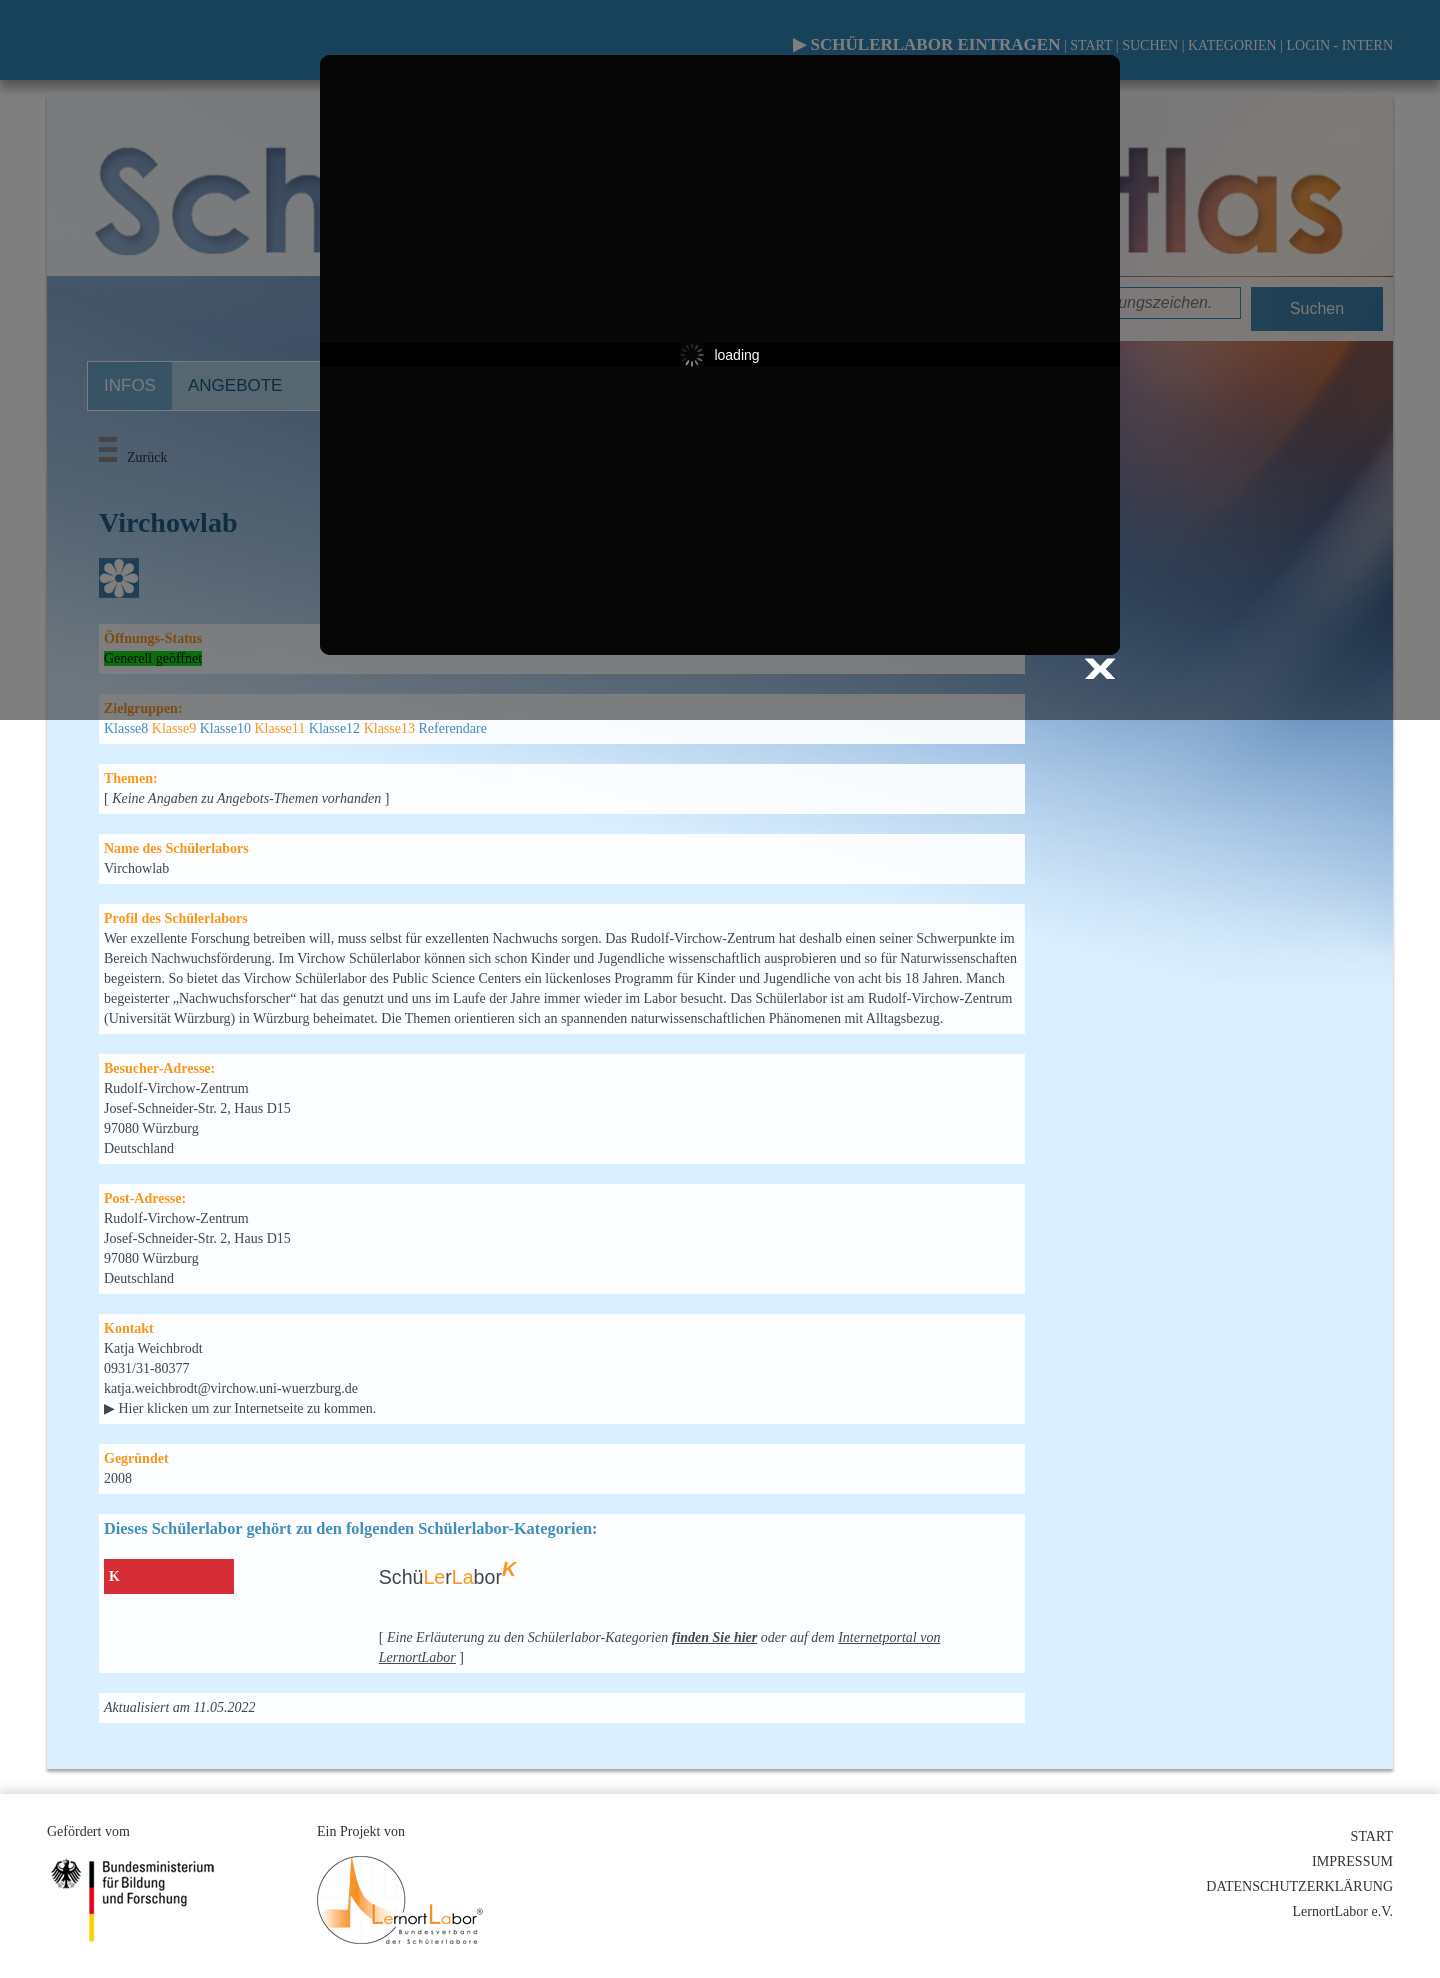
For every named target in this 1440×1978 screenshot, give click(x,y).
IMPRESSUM (1352, 1861)
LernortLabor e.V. (1343, 1911)
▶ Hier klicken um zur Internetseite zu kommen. (240, 1408)
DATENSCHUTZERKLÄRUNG (1299, 1886)
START (1372, 1836)
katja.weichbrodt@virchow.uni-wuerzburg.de (231, 1388)
